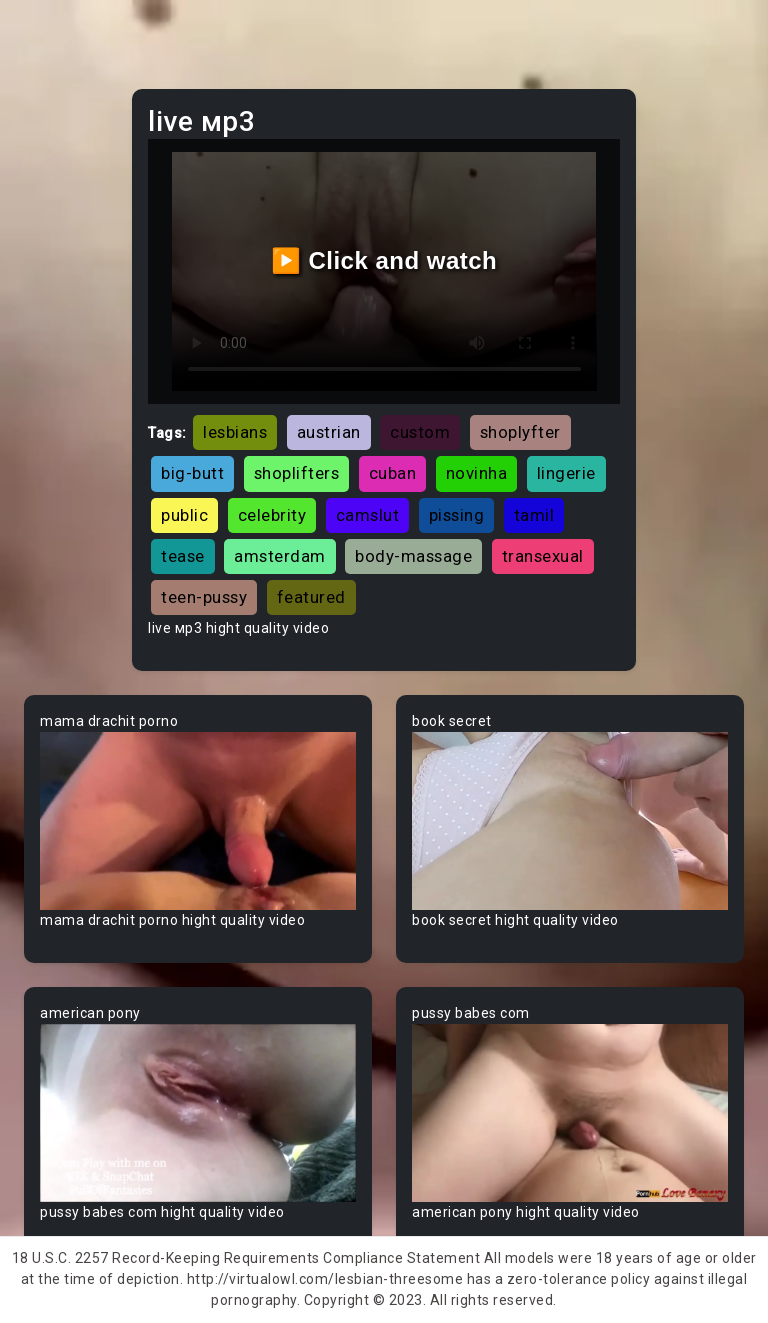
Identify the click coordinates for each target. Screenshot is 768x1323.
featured (311, 597)
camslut (368, 515)
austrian (329, 432)
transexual (543, 556)
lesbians (235, 432)
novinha (477, 473)
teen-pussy (204, 597)
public (184, 515)
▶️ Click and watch (384, 260)
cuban (393, 473)
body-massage (413, 556)
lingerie (566, 473)
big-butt (192, 473)
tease (183, 556)
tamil (534, 515)
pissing (457, 515)
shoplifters (297, 473)
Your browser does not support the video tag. (198, 821)
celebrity (272, 515)
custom (420, 432)
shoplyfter (520, 432)
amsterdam (280, 556)
